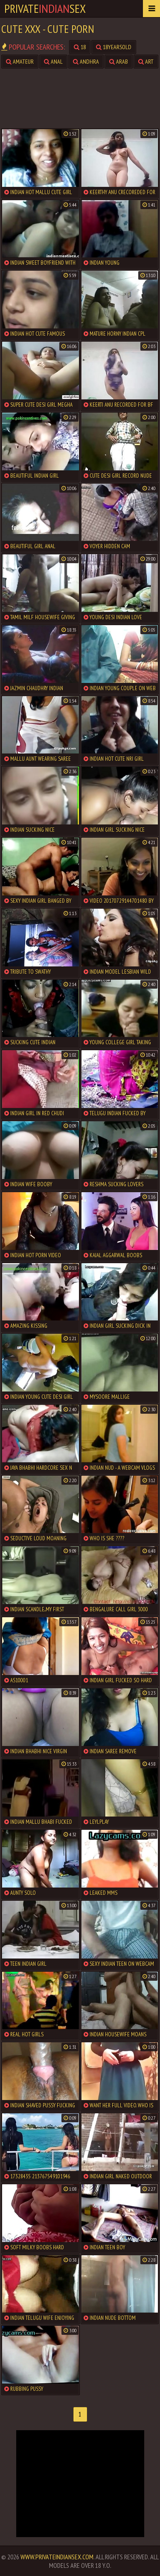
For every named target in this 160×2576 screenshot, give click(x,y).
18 (80, 47)
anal (53, 61)
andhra (86, 61)
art (146, 61)
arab (118, 61)
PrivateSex (45, 8)
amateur (20, 61)
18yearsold (113, 47)
